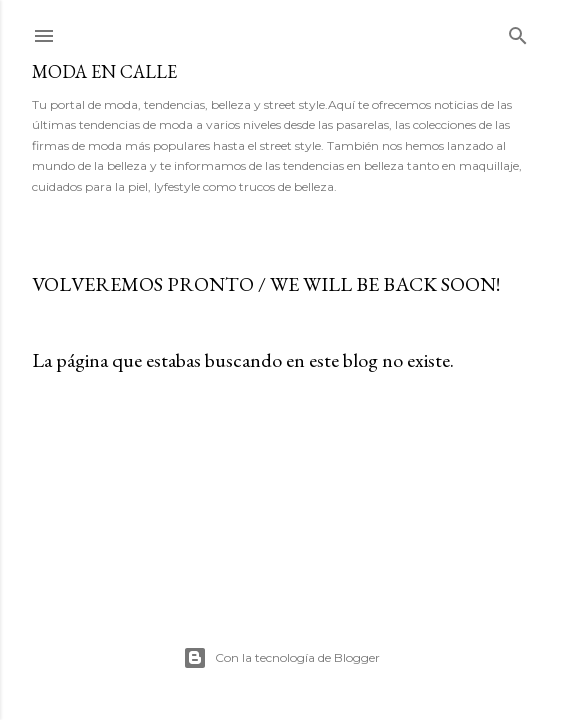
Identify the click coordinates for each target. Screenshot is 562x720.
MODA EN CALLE (104, 71)
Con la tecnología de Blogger (281, 658)
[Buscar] (518, 31)
